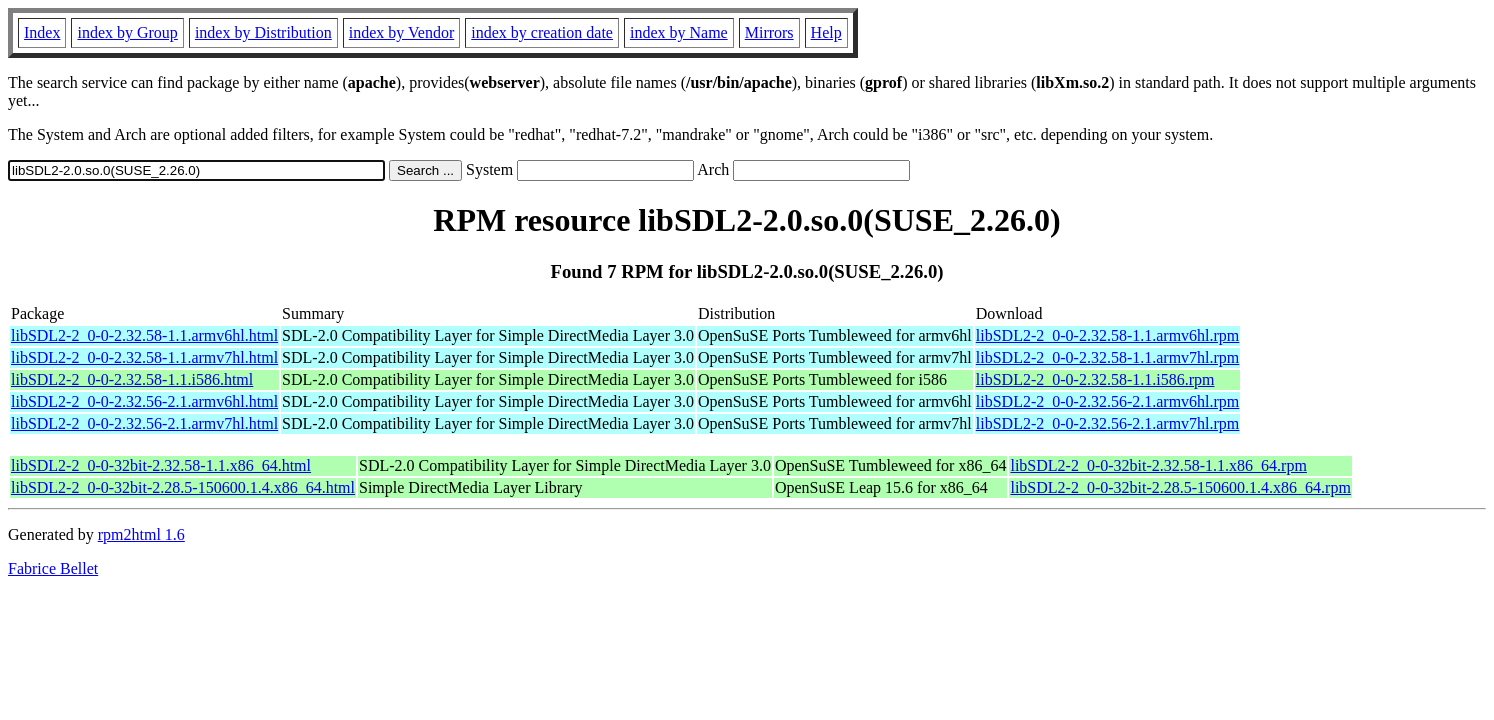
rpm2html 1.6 (141, 534)
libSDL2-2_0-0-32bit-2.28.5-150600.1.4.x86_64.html (183, 487)
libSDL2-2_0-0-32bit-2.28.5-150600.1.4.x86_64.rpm (1180, 487)
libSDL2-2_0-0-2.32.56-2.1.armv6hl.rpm (1108, 401)
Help (826, 32)
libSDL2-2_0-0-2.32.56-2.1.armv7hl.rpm (1108, 423)
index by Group (127, 32)
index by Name (679, 32)
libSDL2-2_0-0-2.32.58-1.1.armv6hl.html (144, 335)
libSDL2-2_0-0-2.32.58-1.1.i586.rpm (1095, 379)
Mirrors (769, 32)
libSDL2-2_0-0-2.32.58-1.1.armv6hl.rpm (1108, 335)
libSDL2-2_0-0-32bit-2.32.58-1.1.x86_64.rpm (1158, 465)
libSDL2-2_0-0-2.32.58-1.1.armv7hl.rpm (1108, 357)
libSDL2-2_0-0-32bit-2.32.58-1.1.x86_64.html (161, 465)
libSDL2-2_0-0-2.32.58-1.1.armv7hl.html (144, 357)
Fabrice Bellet (53, 568)
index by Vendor (401, 32)
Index (42, 32)
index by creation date (542, 32)
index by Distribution (263, 32)
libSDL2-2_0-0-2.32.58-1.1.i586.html (132, 379)
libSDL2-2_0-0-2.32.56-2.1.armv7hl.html (144, 423)
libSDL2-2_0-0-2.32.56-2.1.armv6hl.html (144, 401)
